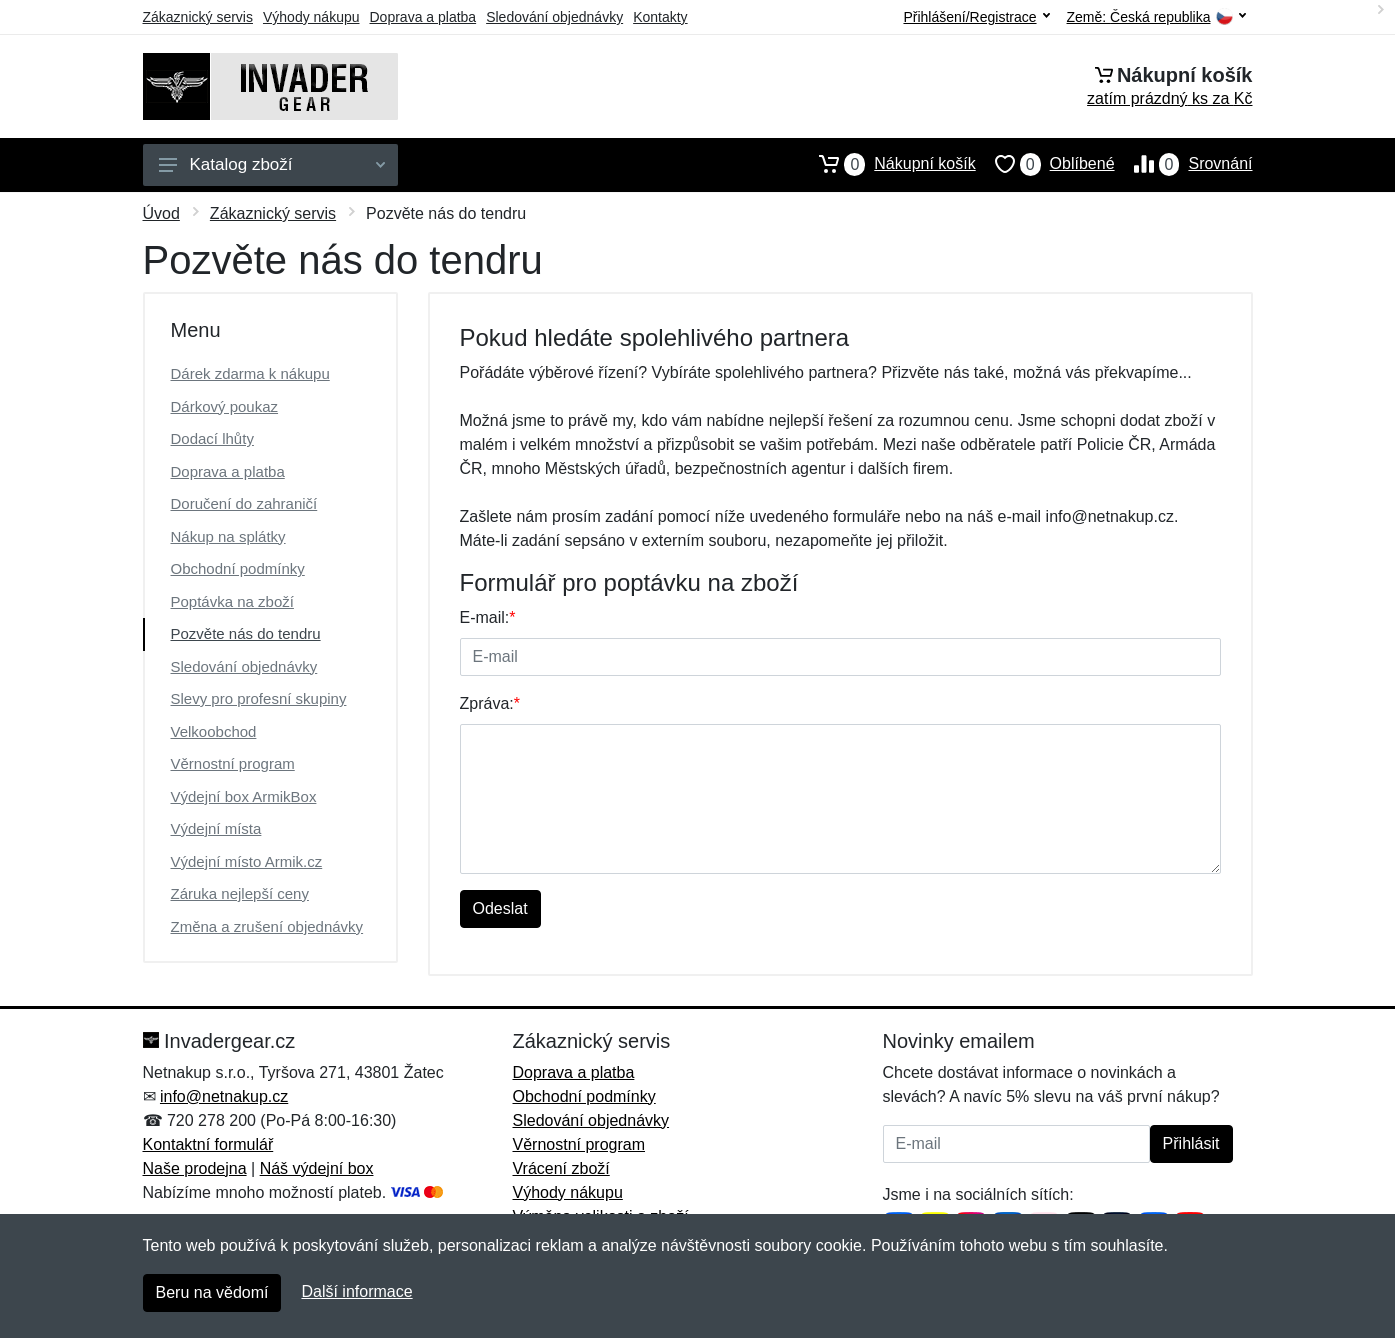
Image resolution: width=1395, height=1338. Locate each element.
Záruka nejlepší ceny (240, 893)
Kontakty (660, 17)
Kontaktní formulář (208, 1144)
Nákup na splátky (228, 536)
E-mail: (488, 617)
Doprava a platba (423, 17)
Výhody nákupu (311, 17)
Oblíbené (1045, 164)
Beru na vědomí (212, 1292)
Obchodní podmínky (238, 568)
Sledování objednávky (554, 17)
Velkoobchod (214, 731)
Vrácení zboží (561, 1168)
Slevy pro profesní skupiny (259, 698)
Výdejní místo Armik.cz (247, 861)
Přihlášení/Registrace (976, 17)
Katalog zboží (272, 164)
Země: (1156, 17)
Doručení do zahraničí (244, 503)
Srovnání (1184, 164)
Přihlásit (1191, 1143)
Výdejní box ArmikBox (244, 796)
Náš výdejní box (317, 1168)
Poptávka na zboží (232, 601)
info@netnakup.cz (224, 1096)
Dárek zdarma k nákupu (250, 373)
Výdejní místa (216, 828)
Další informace (356, 1291)
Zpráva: (490, 703)
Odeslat (500, 908)
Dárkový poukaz (225, 406)
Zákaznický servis (198, 17)
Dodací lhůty (212, 438)
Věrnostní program (233, 763)
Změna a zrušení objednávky (267, 926)
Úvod (161, 213)
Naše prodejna (195, 1168)
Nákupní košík (887, 164)
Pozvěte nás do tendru (246, 633)
